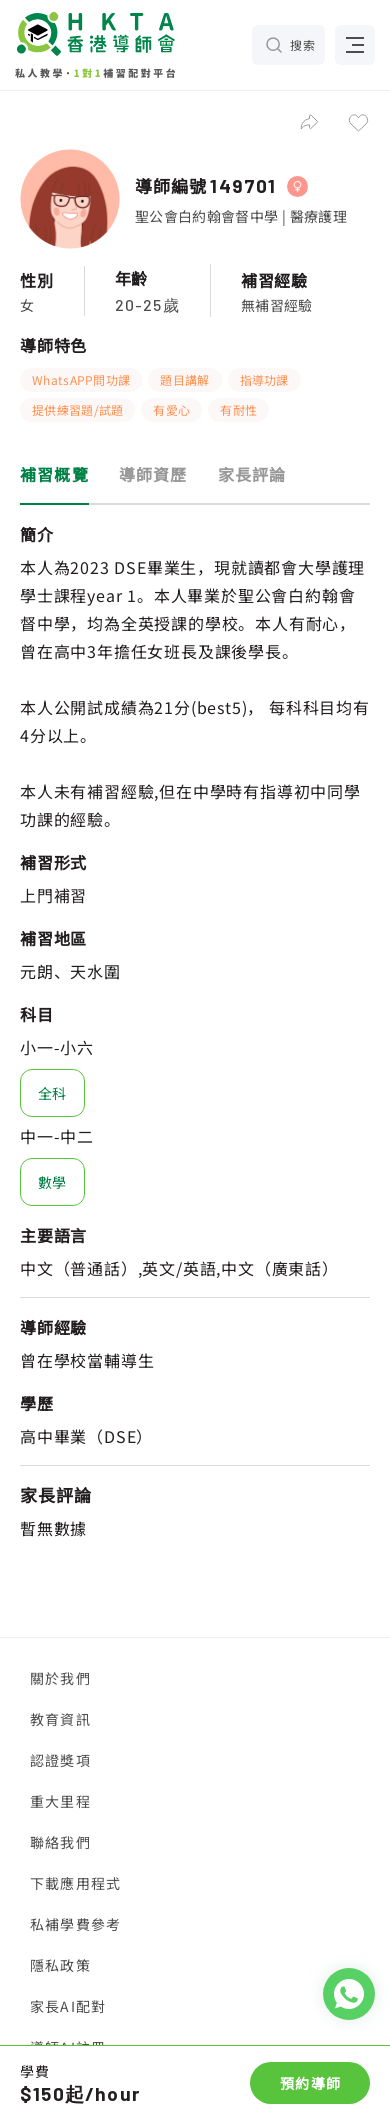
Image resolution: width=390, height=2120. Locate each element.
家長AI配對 (68, 2006)
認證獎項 (60, 1760)
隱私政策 (60, 1965)
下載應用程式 (75, 1883)
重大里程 (60, 1801)
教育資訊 (60, 1719)
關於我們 (60, 1678)
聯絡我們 (60, 1842)
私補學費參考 (75, 1924)
